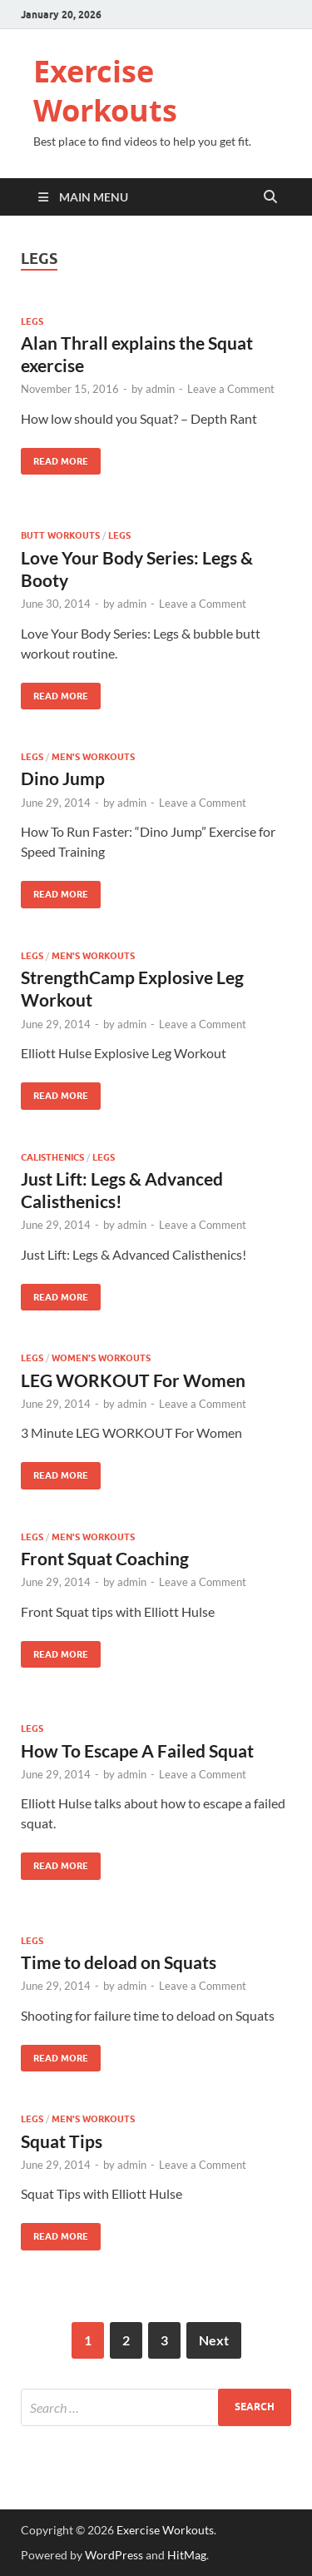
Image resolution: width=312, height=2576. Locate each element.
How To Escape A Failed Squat (137, 1750)
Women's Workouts (101, 1358)
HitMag (186, 2555)
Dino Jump (63, 778)
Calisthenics (52, 1157)
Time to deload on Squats (118, 1962)
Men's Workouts (93, 757)
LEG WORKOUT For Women (133, 1380)
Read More (54, 457)
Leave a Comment (231, 388)
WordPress (114, 2555)
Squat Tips (61, 2141)
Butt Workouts (60, 535)
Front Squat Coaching (105, 1558)
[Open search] (270, 197)
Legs (32, 321)
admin (160, 388)
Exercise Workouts (105, 91)
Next (214, 2340)
